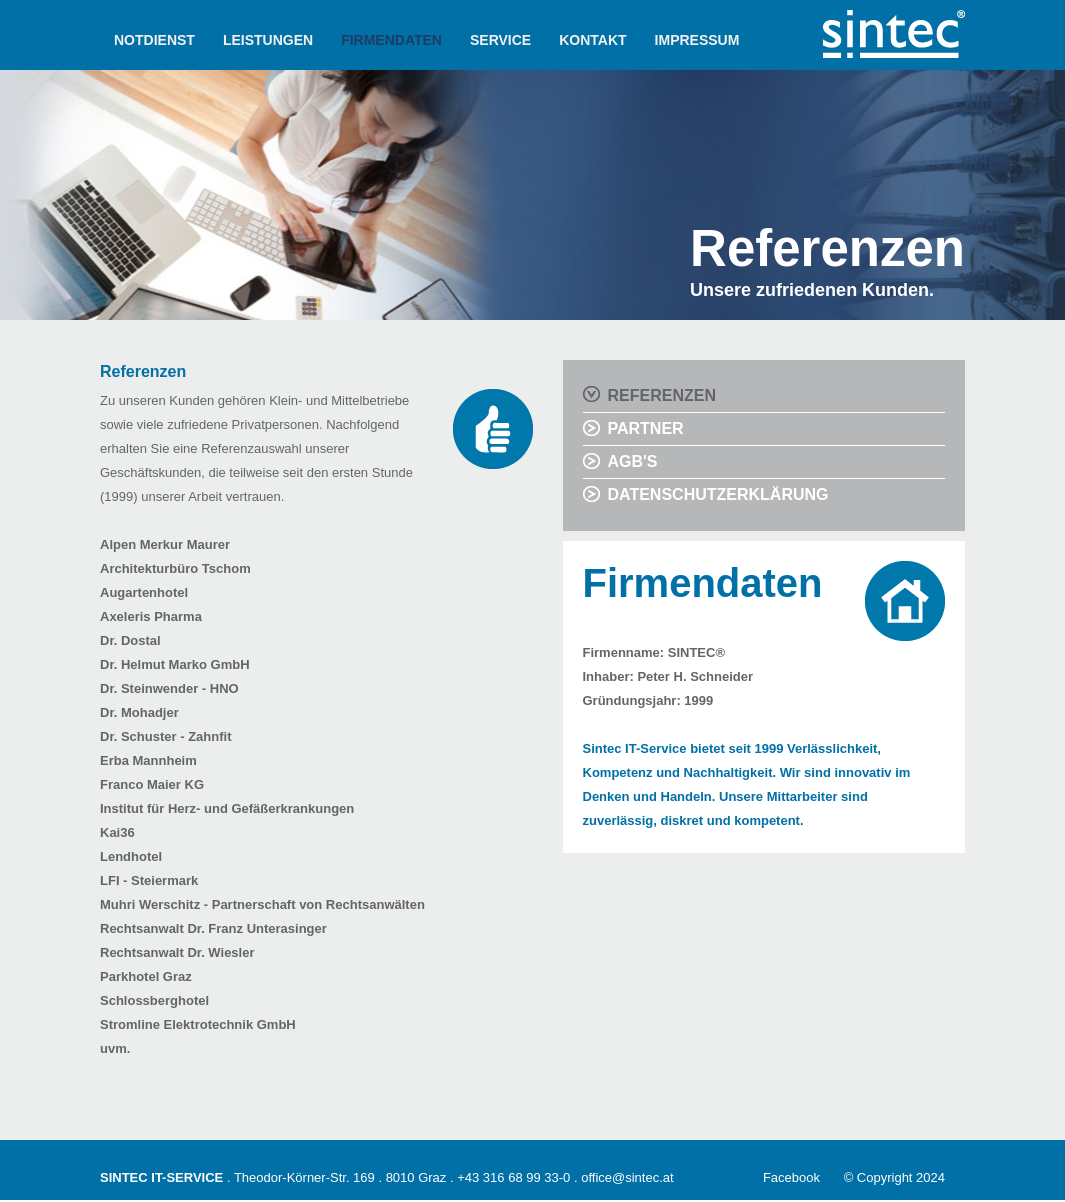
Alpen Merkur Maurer (165, 544)
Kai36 (117, 832)
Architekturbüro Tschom (175, 568)
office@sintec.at (627, 1177)
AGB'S (633, 461)
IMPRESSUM (697, 40)
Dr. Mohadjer (139, 712)
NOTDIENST (154, 40)
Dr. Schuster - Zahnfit (165, 736)
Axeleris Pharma (151, 616)
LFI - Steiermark (149, 880)
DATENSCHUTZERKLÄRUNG (718, 494)
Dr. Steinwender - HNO (169, 688)
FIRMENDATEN (391, 40)
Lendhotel (131, 856)
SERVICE (500, 40)
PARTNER (646, 428)
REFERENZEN (662, 395)
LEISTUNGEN (268, 40)
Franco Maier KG (152, 784)
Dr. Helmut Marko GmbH (175, 664)
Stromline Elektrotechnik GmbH (198, 1024)
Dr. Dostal (130, 640)
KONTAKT (592, 40)
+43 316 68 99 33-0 (513, 1177)
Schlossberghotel (154, 1000)
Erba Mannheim (148, 760)
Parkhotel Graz (146, 976)
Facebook (791, 1177)
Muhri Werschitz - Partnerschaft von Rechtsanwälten (262, 904)
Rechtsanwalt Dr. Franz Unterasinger (213, 928)
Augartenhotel (144, 592)
